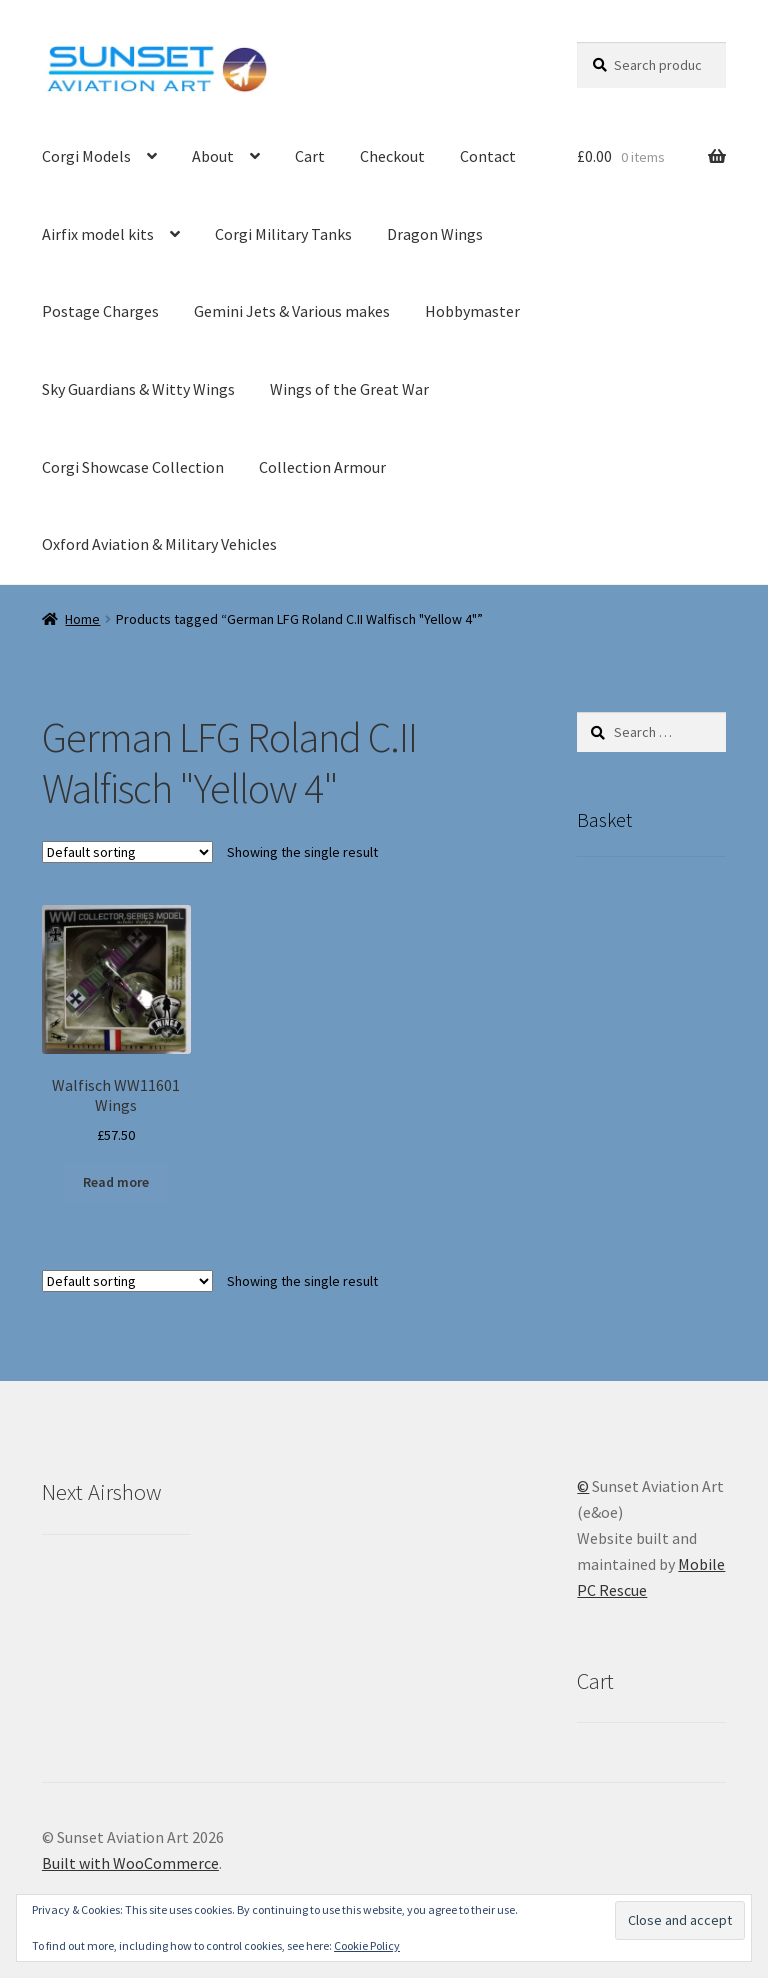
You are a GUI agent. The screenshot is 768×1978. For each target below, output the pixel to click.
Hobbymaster (472, 311)
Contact (488, 156)
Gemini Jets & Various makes (292, 311)
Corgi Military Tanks (283, 234)
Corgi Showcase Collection (133, 467)
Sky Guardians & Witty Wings (138, 389)
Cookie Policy (367, 1945)
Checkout (392, 156)
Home (82, 619)
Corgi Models (86, 156)
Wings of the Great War (349, 389)
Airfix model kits (98, 234)
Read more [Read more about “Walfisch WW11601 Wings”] (116, 1182)
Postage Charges (100, 311)
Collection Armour (322, 467)
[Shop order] (127, 852)
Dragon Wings (435, 234)
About (213, 156)
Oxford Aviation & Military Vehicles (159, 544)
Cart (310, 156)
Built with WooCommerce (130, 1863)
